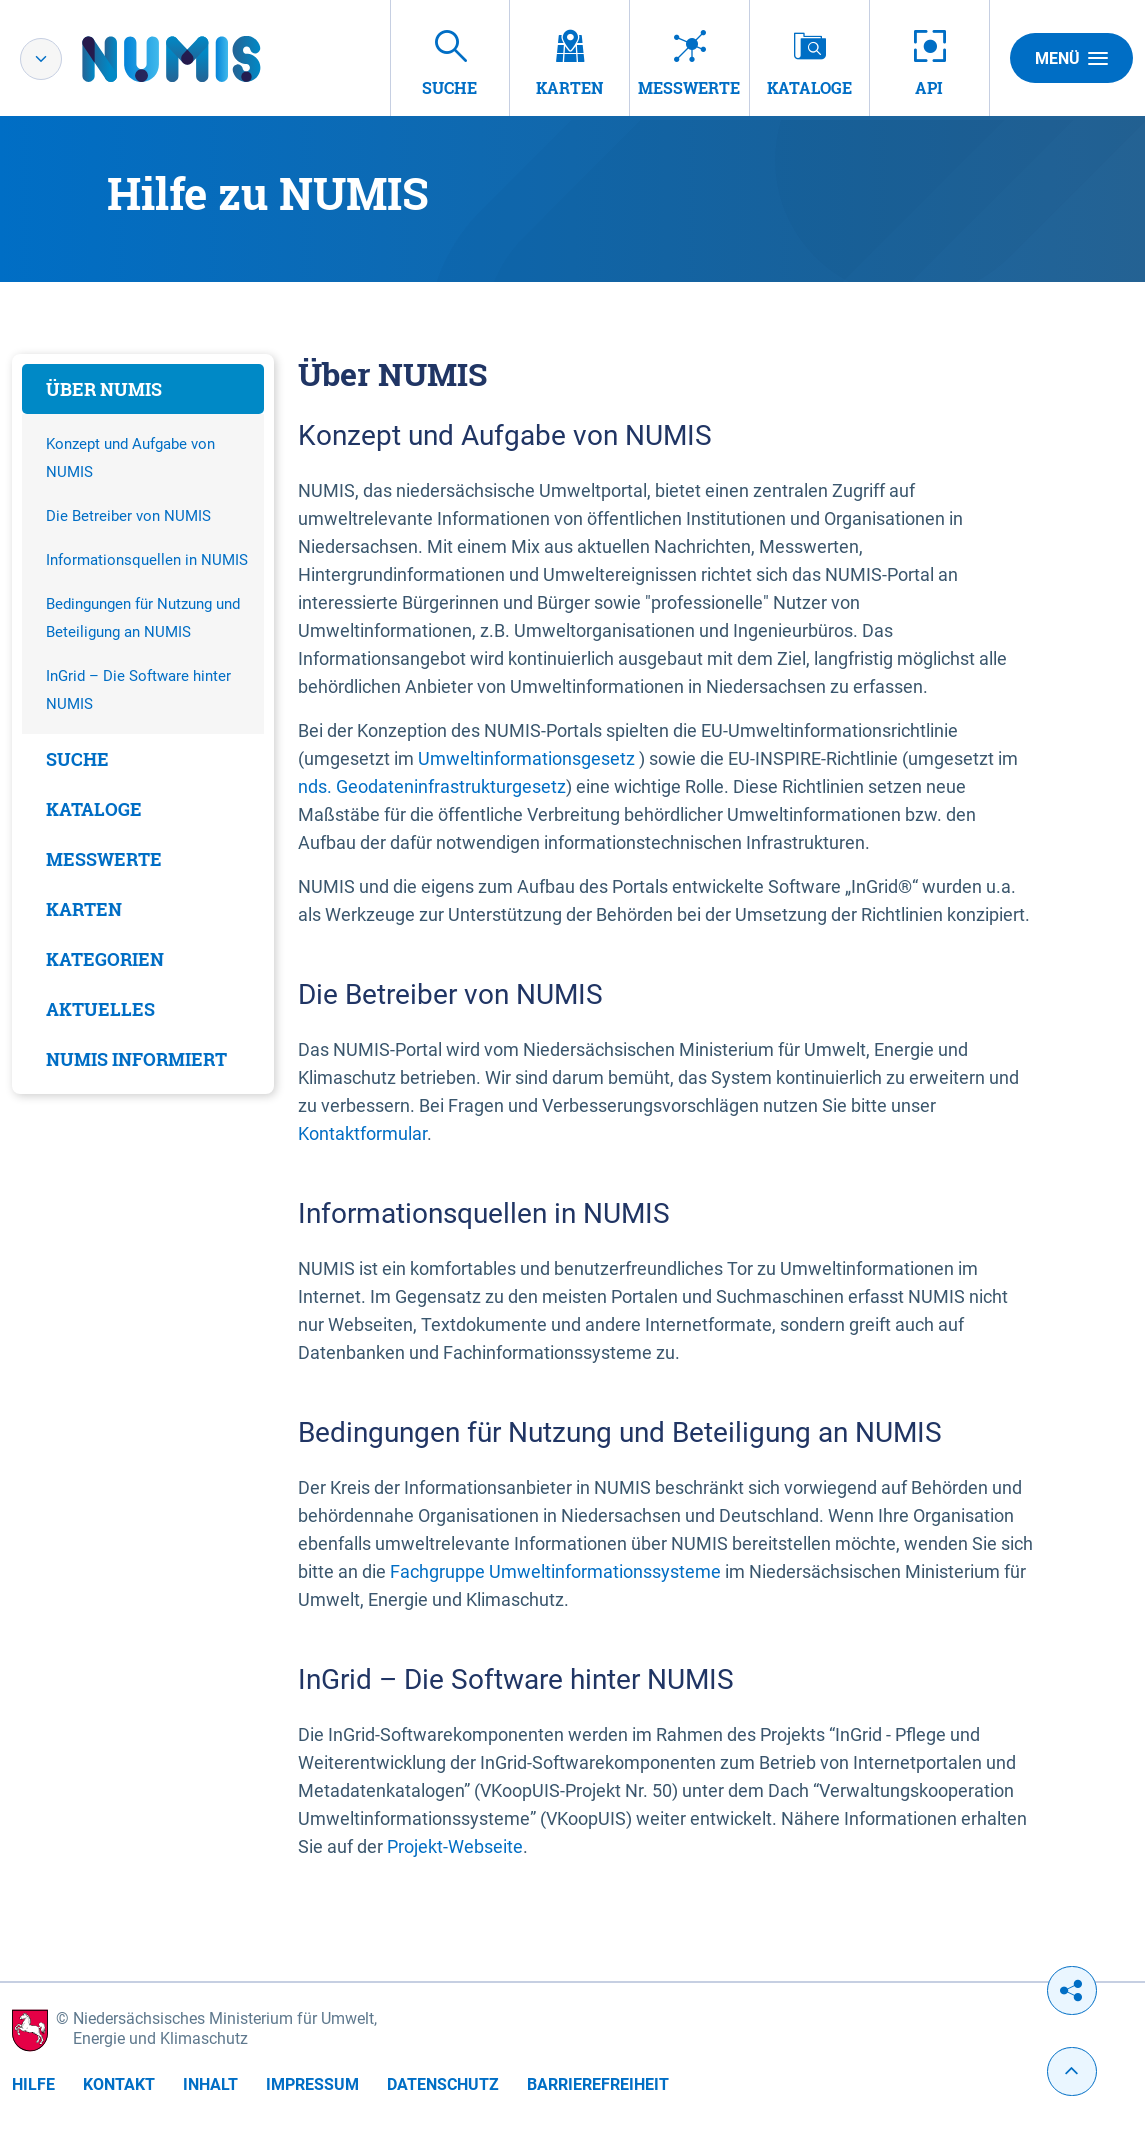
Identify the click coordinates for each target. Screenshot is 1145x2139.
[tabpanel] (143, 724)
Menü (1071, 58)
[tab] (143, 389)
